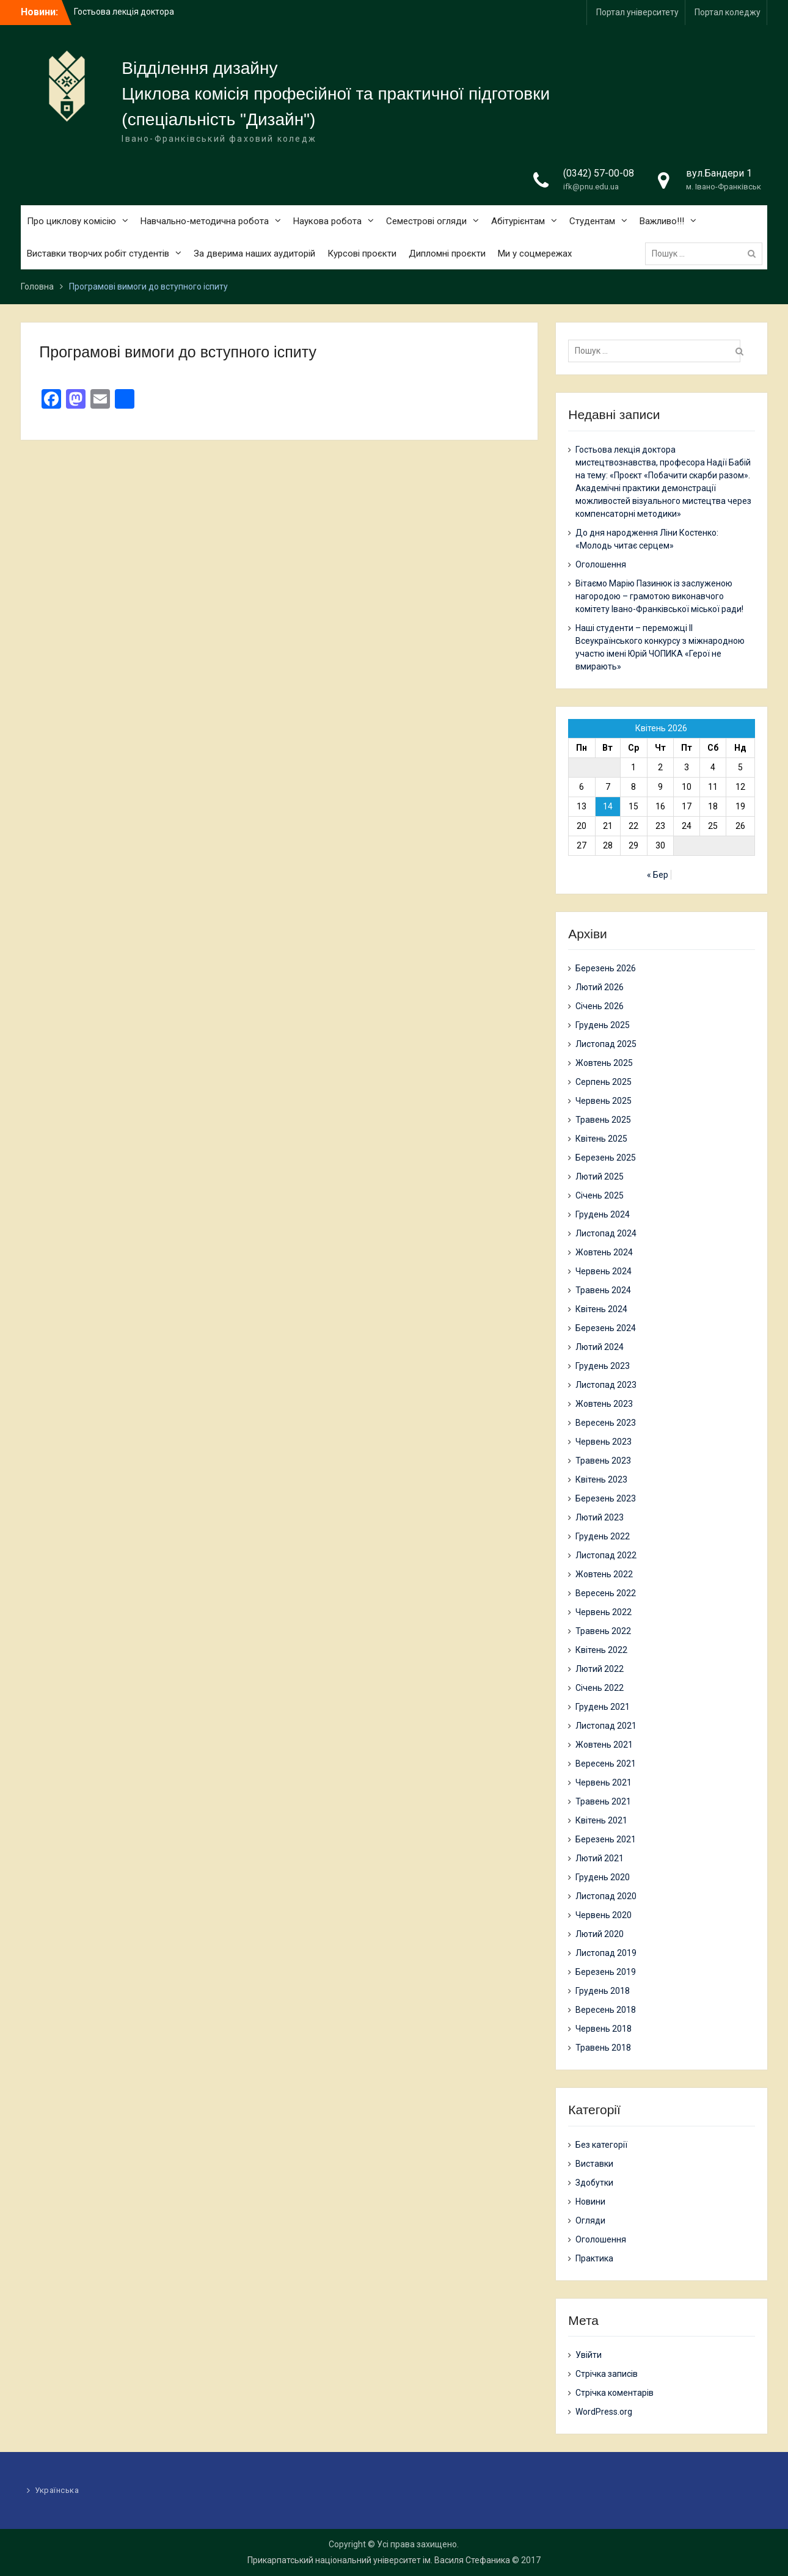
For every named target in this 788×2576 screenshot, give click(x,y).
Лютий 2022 (599, 1669)
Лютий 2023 (599, 1517)
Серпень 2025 (603, 1082)
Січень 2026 (599, 1006)
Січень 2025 (599, 1195)
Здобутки (594, 2182)
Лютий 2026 (599, 987)
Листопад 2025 (606, 1044)
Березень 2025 (605, 1157)
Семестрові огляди (426, 221)
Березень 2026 (605, 968)
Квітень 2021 (601, 1820)
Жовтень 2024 (604, 1252)
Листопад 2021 (606, 1726)
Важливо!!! (662, 221)
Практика (594, 2258)
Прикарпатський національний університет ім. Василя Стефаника (378, 2560)
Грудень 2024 (602, 1214)
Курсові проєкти (361, 253)
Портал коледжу (728, 12)
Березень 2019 (605, 1972)
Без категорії (601, 2145)
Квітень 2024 (601, 1309)
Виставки (594, 2164)
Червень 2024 (603, 1271)
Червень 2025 (603, 1101)
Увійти (588, 2355)
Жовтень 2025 (604, 1063)
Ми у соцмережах (535, 253)
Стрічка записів (606, 2374)
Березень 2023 (605, 1498)
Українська (57, 2490)
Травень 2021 (603, 1801)
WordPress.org (603, 2412)
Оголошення (600, 564)
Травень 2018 (603, 2047)
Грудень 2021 (602, 1707)
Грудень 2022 (602, 1536)
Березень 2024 (605, 1328)
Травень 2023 (603, 1460)
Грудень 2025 (602, 1025)
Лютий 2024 (599, 1347)
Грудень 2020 (602, 1877)
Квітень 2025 (601, 1139)
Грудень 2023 (602, 1366)
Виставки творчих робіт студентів (98, 253)
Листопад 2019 (606, 1953)
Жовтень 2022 (604, 1574)
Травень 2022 (603, 1631)
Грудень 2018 (602, 1991)
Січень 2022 (599, 1688)
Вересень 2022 (605, 1593)
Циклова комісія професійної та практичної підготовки (336, 93)
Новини (590, 2201)
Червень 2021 (603, 1782)
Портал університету (637, 12)
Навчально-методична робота (204, 221)
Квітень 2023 (601, 1479)
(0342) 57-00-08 (598, 173)
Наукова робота (327, 221)
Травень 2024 (603, 1290)
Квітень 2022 (601, 1650)
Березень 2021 (605, 1839)
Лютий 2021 (599, 1858)
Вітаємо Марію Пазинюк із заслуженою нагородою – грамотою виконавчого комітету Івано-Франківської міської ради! (659, 596)
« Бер (657, 875)
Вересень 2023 (605, 1423)
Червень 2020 (603, 1915)
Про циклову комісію (71, 221)
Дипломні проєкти (447, 253)
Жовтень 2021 (604, 1745)
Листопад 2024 (606, 1233)
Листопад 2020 (606, 1896)
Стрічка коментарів (614, 2393)
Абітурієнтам (518, 221)
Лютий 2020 (599, 1934)
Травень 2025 (603, 1120)
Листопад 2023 (606, 1385)
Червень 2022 (603, 1612)
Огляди (590, 2220)
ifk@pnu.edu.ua (591, 186)
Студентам (592, 221)
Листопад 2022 (606, 1555)
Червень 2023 (603, 1442)
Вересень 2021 (605, 1763)
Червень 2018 (603, 2029)
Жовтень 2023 (604, 1404)
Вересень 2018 (605, 2010)
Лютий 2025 (599, 1176)
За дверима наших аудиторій (254, 253)
